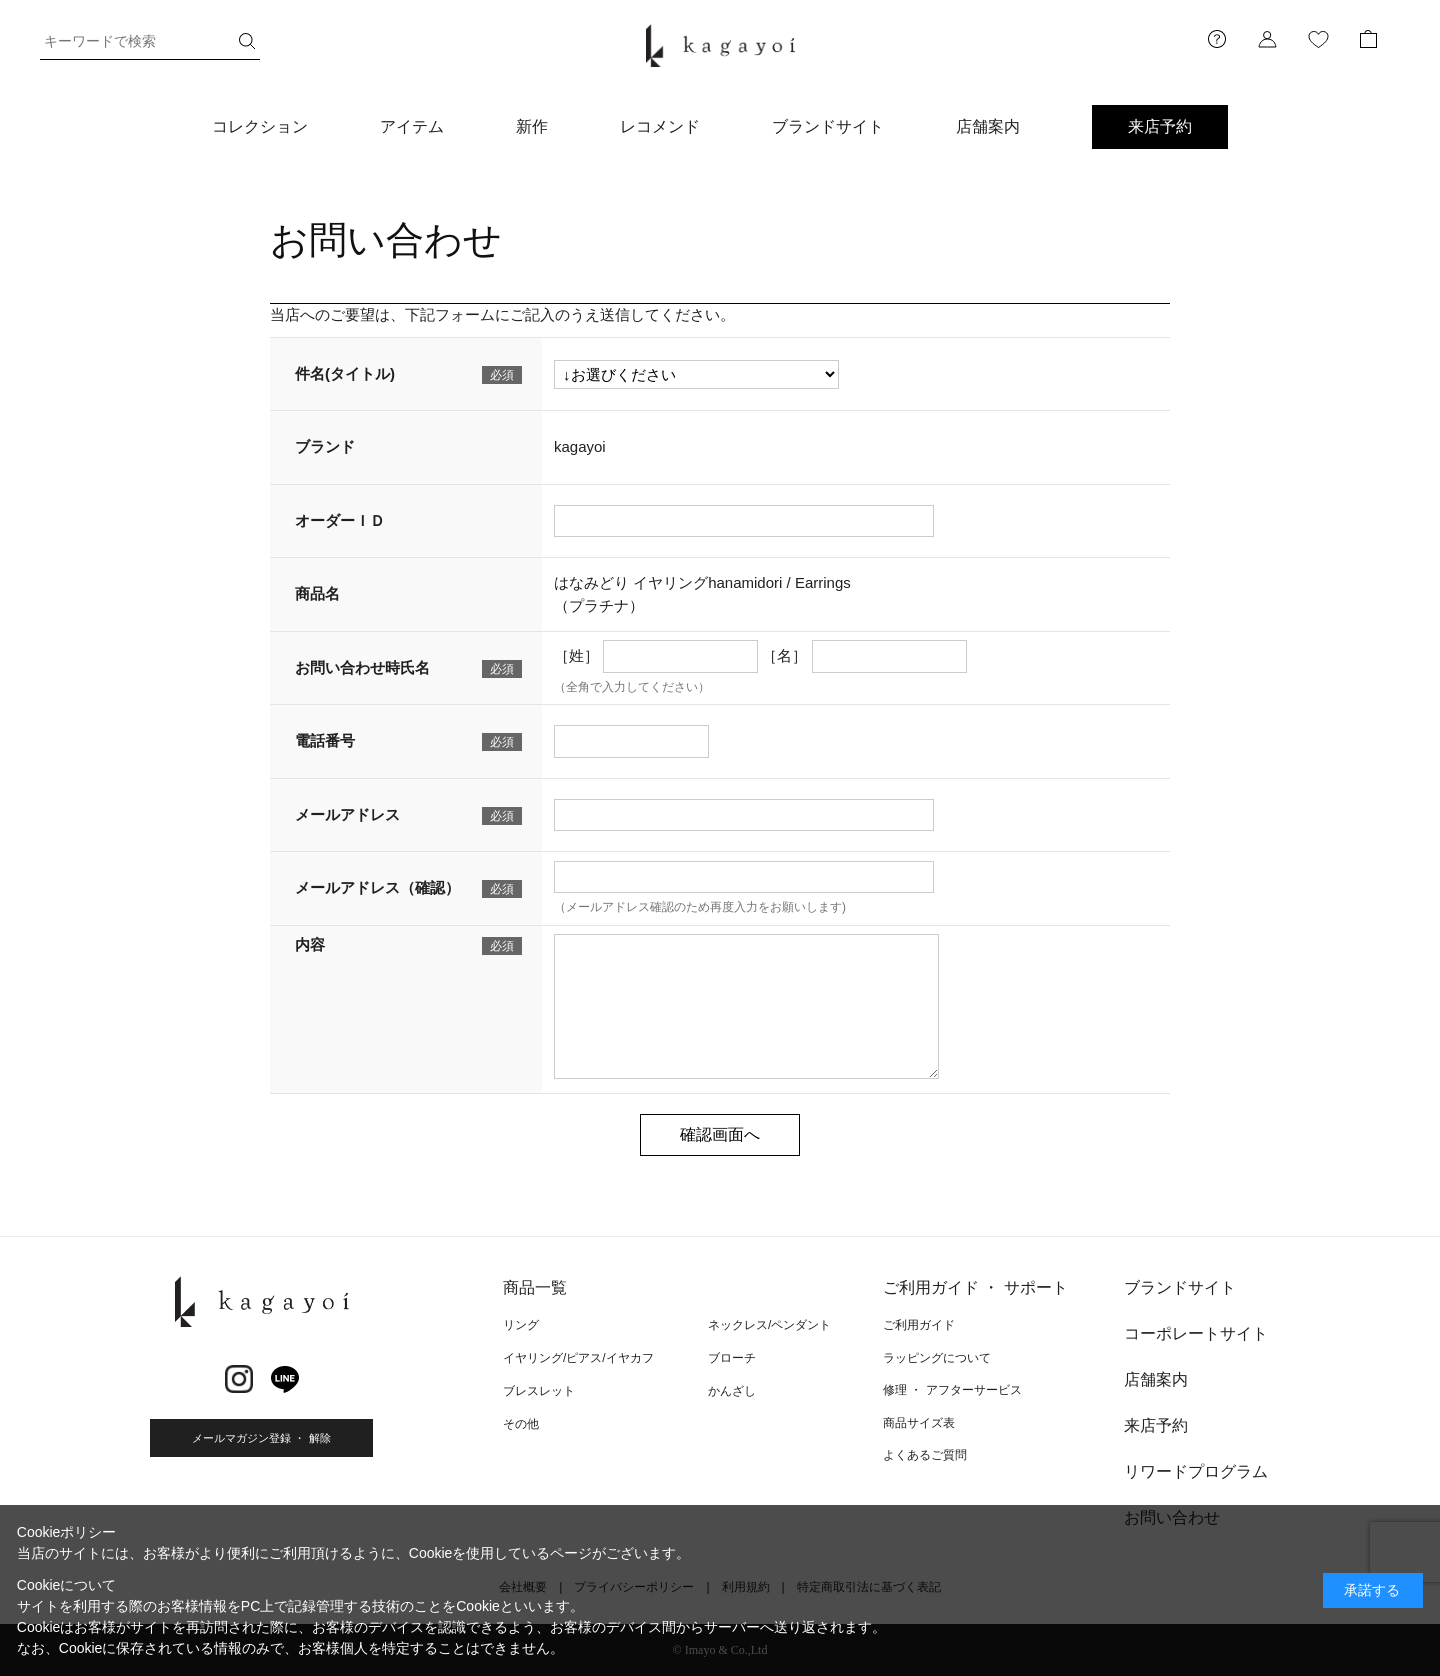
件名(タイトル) (345, 373)
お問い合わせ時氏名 (362, 667)
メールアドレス (347, 814)
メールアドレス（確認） (377, 887)
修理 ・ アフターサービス (952, 1390)
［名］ (784, 655)
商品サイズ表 (919, 1423)
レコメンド (660, 126)
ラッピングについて (937, 1358)
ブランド (325, 446)
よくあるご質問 (925, 1455)
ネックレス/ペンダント (769, 1325)
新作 (532, 126)
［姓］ (576, 655)
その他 (521, 1424)
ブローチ (732, 1358)
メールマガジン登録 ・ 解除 (261, 1438)
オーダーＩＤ (340, 520)
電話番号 (325, 740)
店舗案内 (988, 126)
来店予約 (1160, 126)
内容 (310, 944)
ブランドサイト (828, 126)
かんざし (732, 1391)
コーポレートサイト (1196, 1333)
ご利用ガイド (919, 1325)
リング (521, 1325)
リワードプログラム (1196, 1471)
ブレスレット (539, 1391)
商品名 (317, 593)
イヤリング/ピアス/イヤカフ (578, 1358)
